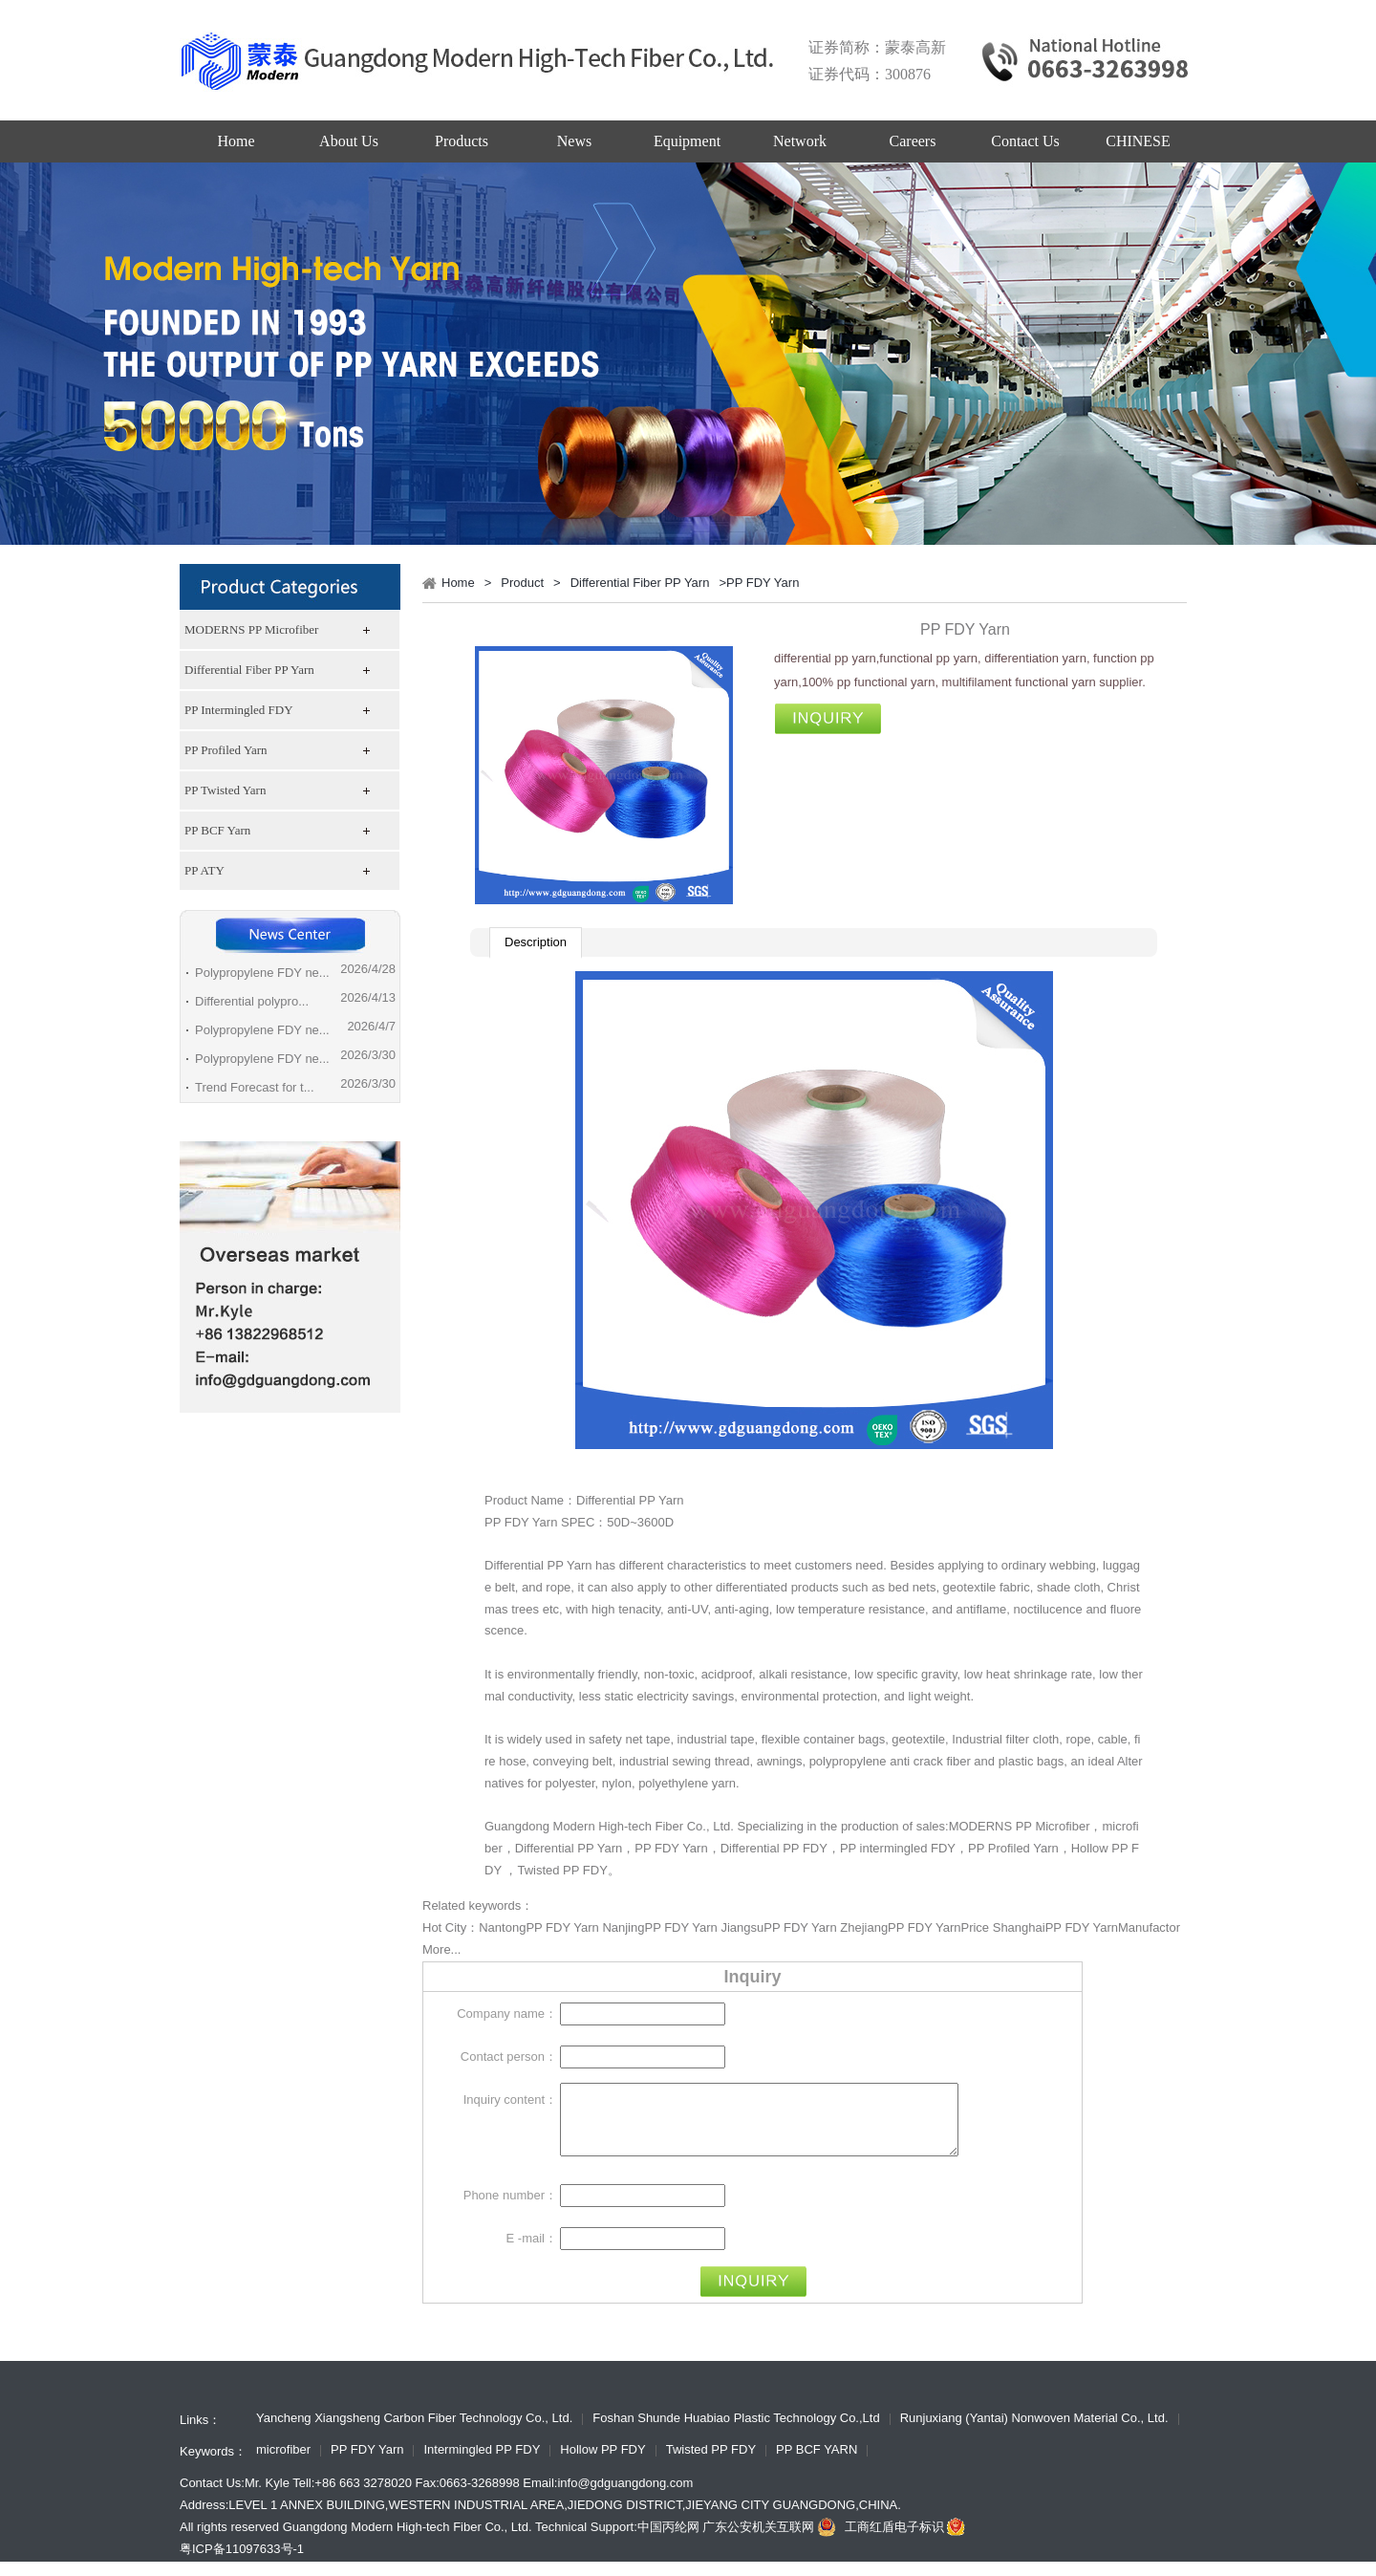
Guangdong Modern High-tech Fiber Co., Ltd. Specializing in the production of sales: (716, 1826)
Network (800, 141)
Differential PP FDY (774, 1848)
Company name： (507, 2013)
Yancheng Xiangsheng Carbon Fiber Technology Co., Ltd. (414, 2433)
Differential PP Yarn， (575, 1848)
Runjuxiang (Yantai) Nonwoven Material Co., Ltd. (1034, 2433)
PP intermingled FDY (898, 1848)
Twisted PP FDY (562, 1870)
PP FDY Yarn (670, 1848)
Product (522, 582)
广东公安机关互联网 (771, 2541)
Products (461, 141)
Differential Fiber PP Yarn (249, 669)
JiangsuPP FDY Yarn (778, 1927)
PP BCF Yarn (217, 830)
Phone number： (510, 2209)
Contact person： (509, 2056)
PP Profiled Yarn (226, 750)
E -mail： (531, 2252)
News (574, 141)
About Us (348, 141)
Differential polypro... (252, 1001)
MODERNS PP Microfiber (251, 629)
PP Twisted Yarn (225, 790)
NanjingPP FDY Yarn (659, 1927)
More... (441, 1949)
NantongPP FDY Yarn (539, 1927)
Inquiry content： (510, 2099)
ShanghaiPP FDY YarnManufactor (1086, 1927)
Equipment (687, 141)
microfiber (283, 2465)
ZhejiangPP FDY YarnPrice (914, 1927)
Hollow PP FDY (602, 2465)
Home (235, 141)
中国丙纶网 (668, 2541)
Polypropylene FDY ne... (262, 972)
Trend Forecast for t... (254, 1087)
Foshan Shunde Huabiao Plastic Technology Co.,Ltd (735, 2433)
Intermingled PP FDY (481, 2465)
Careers (913, 141)
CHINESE (1138, 141)
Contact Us (1025, 141)
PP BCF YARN (816, 2465)
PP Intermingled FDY (238, 710)
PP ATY (204, 870)
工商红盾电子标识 (906, 2541)
